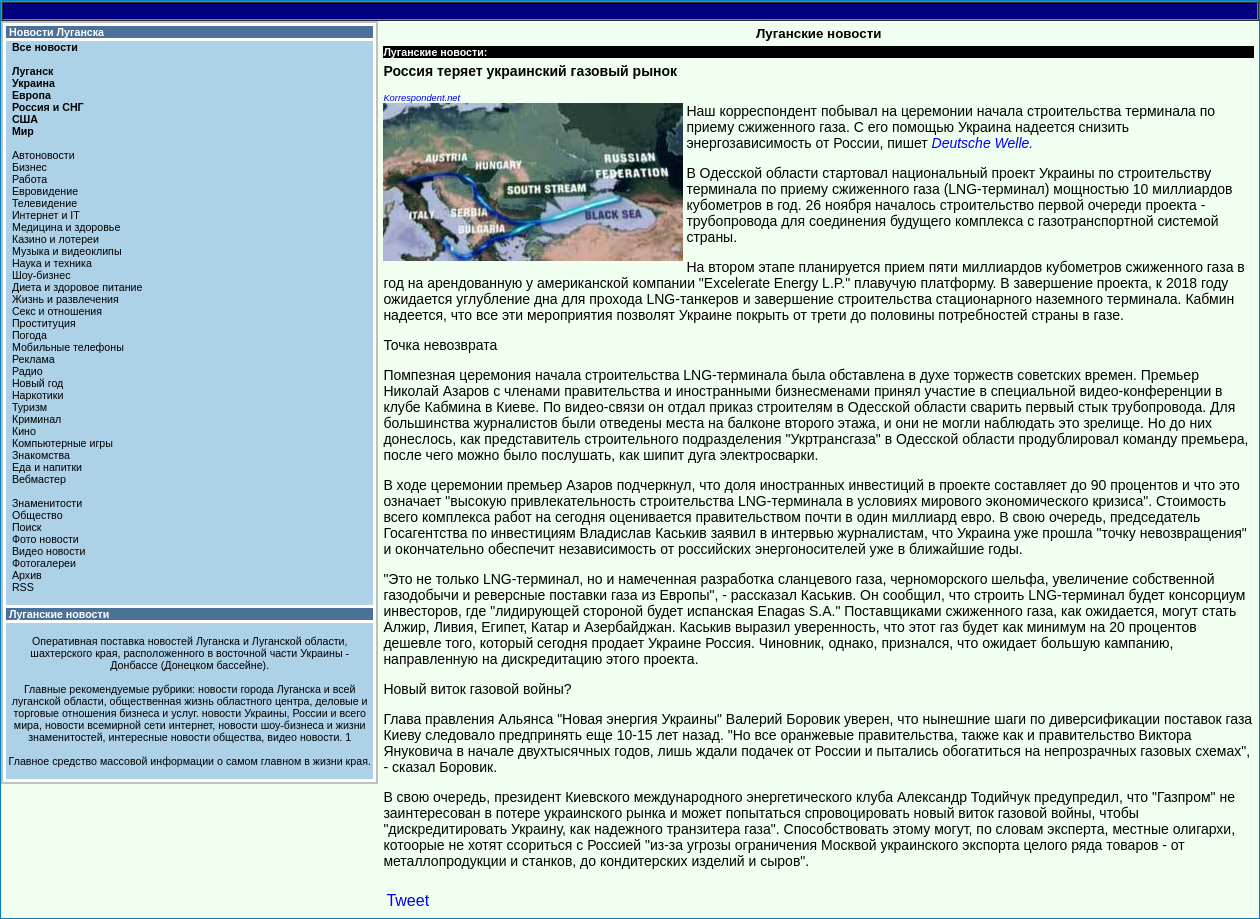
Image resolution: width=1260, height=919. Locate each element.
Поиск (27, 527)
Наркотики (37, 395)
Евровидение (45, 191)
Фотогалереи (44, 563)
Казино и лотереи (55, 239)
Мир (23, 131)
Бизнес (29, 167)
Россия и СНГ (48, 107)
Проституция (44, 323)
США (25, 119)
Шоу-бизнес (41, 275)
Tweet (407, 900)
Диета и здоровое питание (77, 287)
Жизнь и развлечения (65, 299)
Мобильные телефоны (68, 347)
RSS (23, 587)
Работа (29, 179)
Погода (29, 335)
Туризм (29, 407)
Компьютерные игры (62, 443)
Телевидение (44, 203)
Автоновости (43, 155)
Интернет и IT (46, 215)
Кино (24, 431)
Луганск (32, 71)
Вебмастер (39, 479)
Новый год (37, 383)
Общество (37, 515)
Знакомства (41, 455)
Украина (33, 83)
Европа (31, 95)
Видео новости (49, 551)
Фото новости (45, 539)
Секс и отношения (57, 311)
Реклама (33, 359)
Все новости (45, 47)
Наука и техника (52, 263)
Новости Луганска (56, 32)
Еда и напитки (47, 467)
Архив (27, 575)
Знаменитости (47, 503)
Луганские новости (59, 614)
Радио (27, 371)
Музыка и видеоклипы (67, 251)
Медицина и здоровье (66, 227)
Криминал (36, 419)
